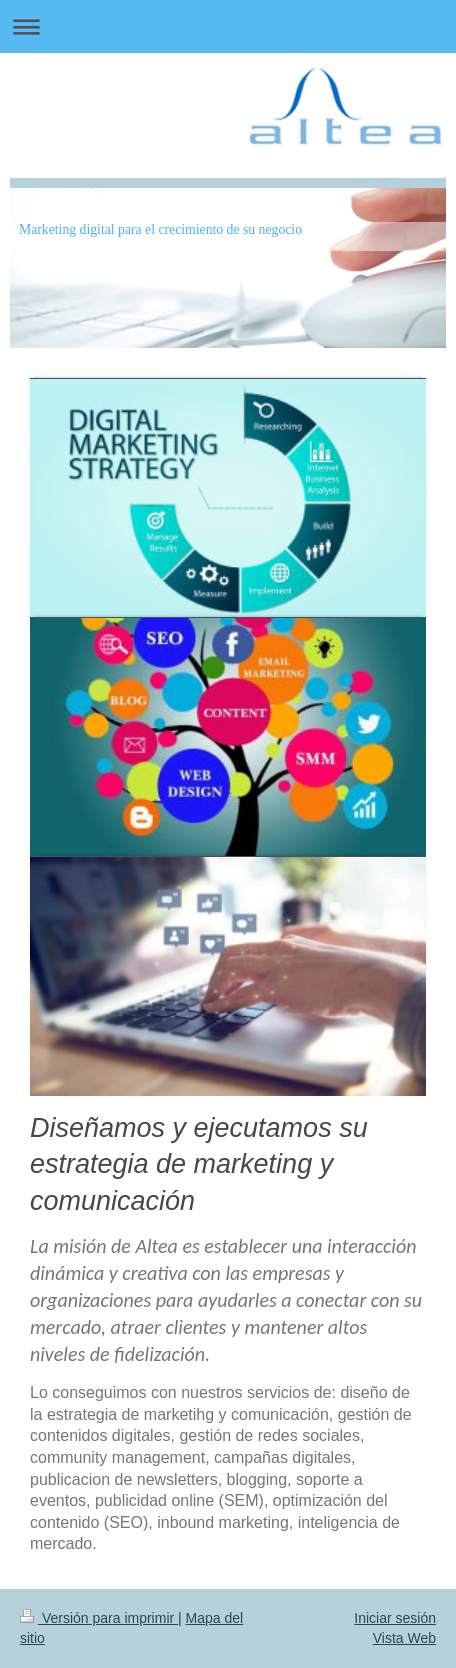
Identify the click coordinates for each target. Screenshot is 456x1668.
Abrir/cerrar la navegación (228, 26)
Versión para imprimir (99, 1618)
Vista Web (404, 1638)
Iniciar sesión (395, 1618)
